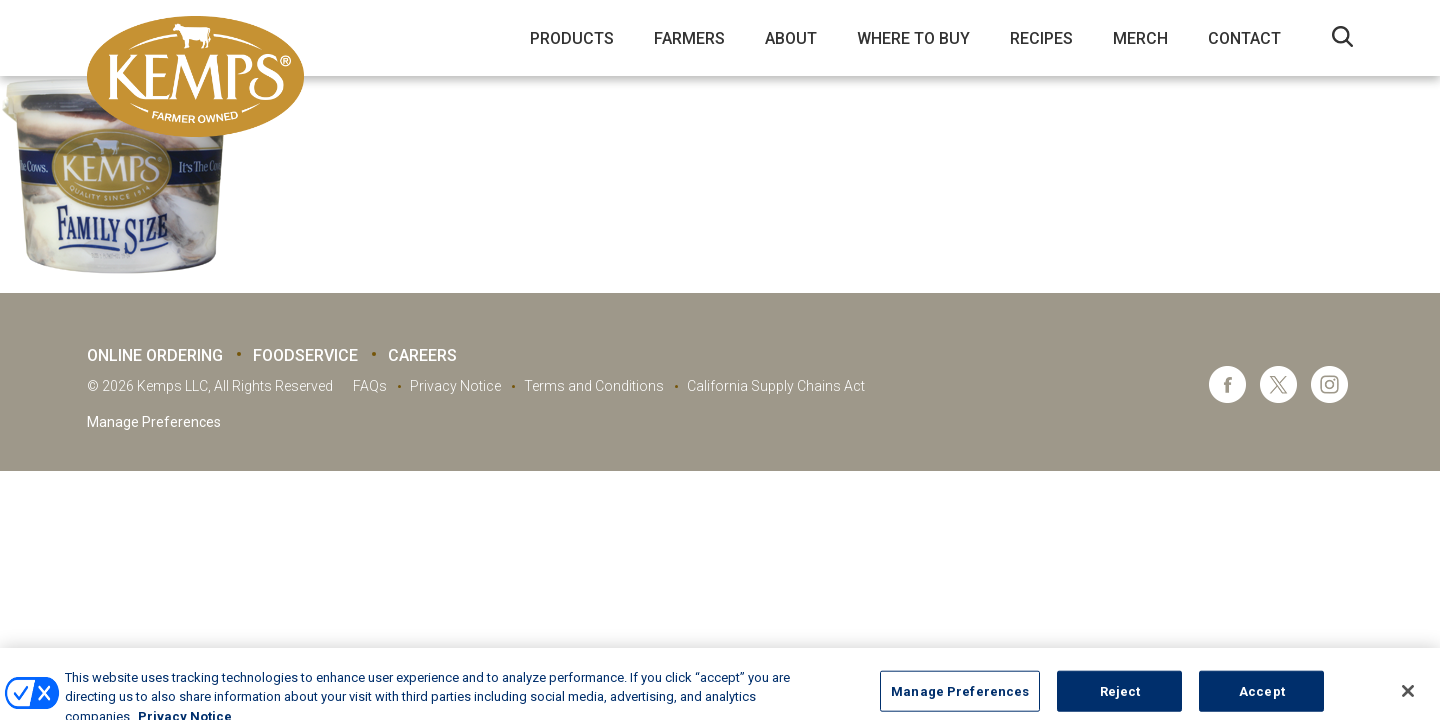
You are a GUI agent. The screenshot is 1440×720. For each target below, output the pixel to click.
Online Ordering (155, 355)
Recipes (1041, 38)
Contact (1244, 38)
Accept (1262, 698)
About (791, 38)
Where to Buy (913, 38)
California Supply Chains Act (776, 386)
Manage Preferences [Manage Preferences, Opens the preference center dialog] (960, 698)
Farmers (689, 38)
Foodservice (305, 355)
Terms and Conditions (594, 386)
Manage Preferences (154, 422)
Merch (1140, 38)
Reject (1120, 698)
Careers (422, 355)
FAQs (370, 386)
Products (572, 38)
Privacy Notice (455, 386)
